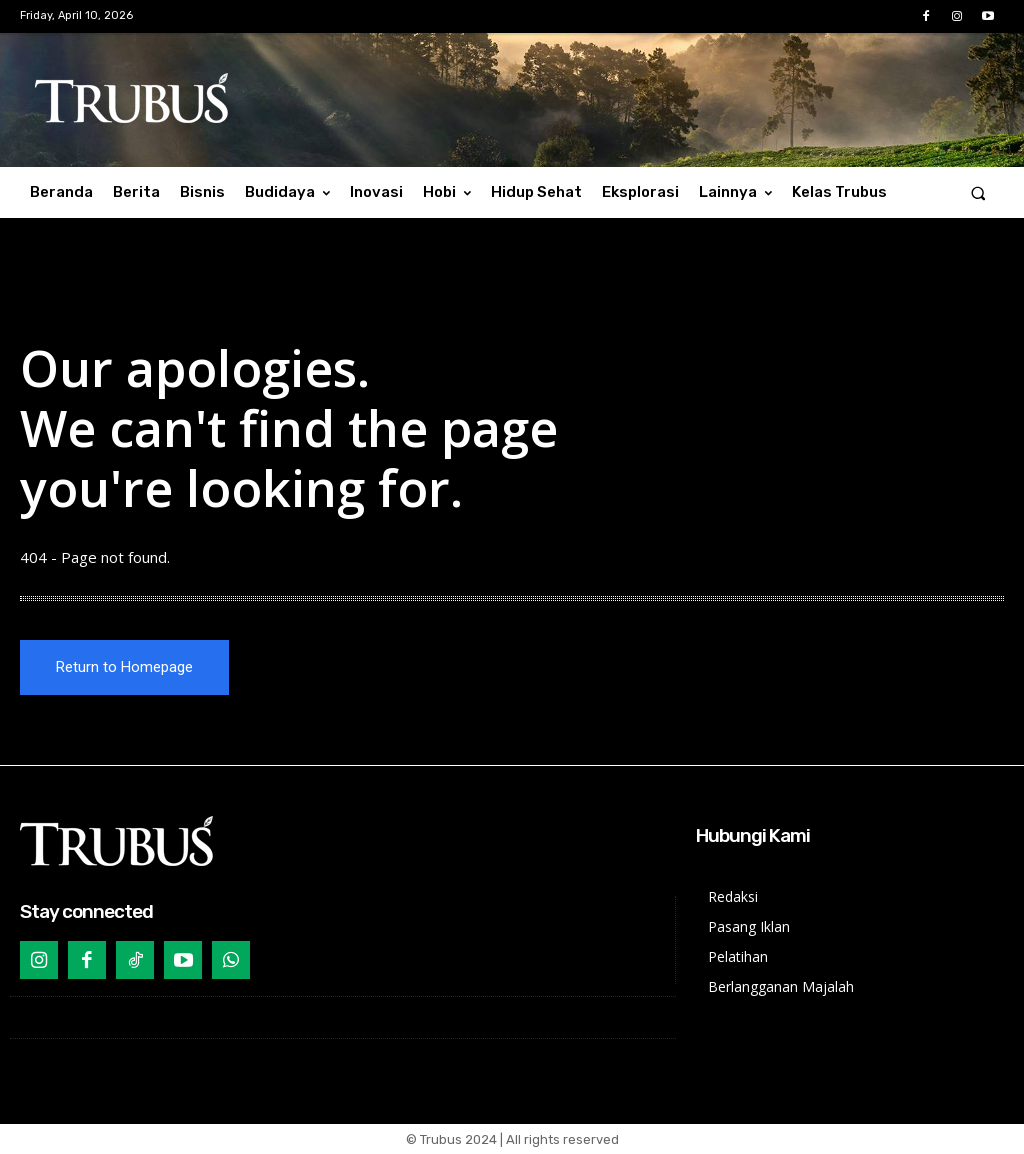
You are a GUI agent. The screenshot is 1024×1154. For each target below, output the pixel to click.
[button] (978, 192)
